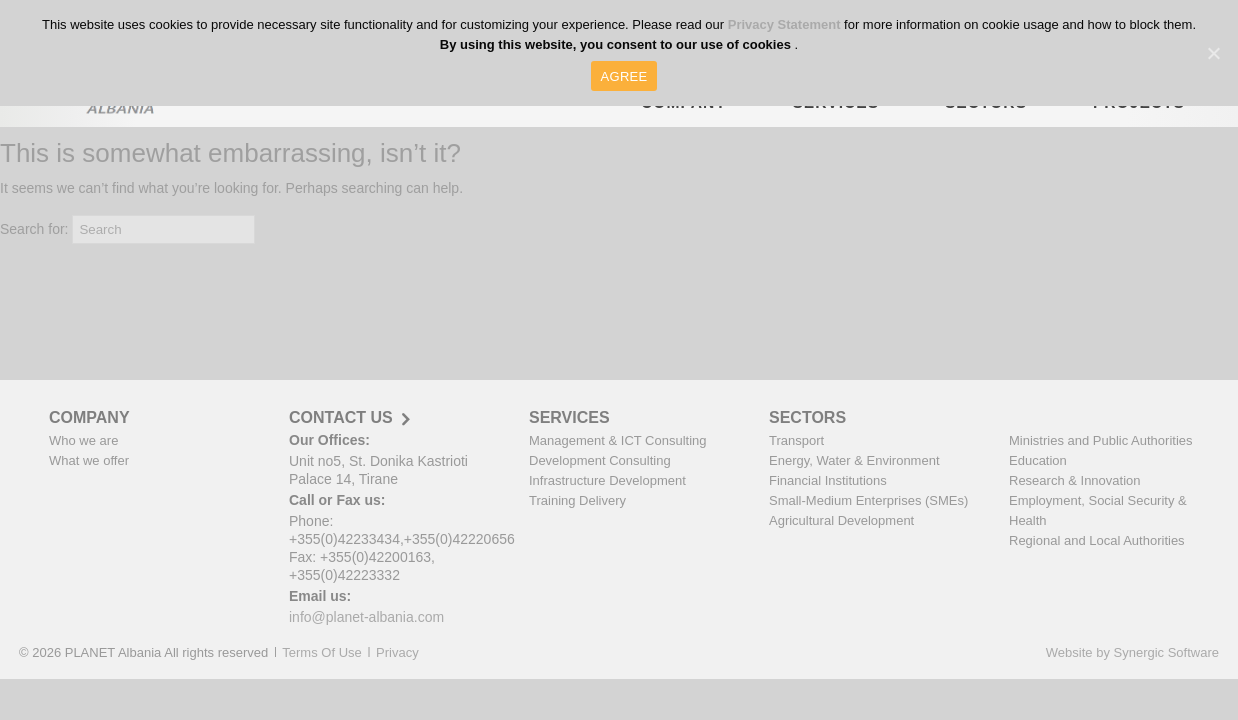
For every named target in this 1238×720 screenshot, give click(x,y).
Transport (796, 440)
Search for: (34, 229)
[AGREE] (1213, 53)
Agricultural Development (841, 520)
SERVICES (569, 417)
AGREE (624, 76)
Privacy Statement (786, 24)
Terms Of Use (321, 652)
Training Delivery (577, 500)
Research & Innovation (1075, 480)
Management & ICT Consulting (618, 440)
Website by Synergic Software (1132, 652)
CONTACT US (341, 418)
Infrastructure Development (607, 480)
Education (1038, 460)
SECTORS (807, 417)
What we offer (89, 460)
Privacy (397, 652)
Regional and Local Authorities (1097, 540)
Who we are (83, 440)
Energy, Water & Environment (854, 460)
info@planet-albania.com (366, 617)
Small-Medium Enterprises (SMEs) (868, 500)
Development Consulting (600, 460)
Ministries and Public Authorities (1101, 440)
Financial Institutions (828, 480)
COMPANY (89, 417)
